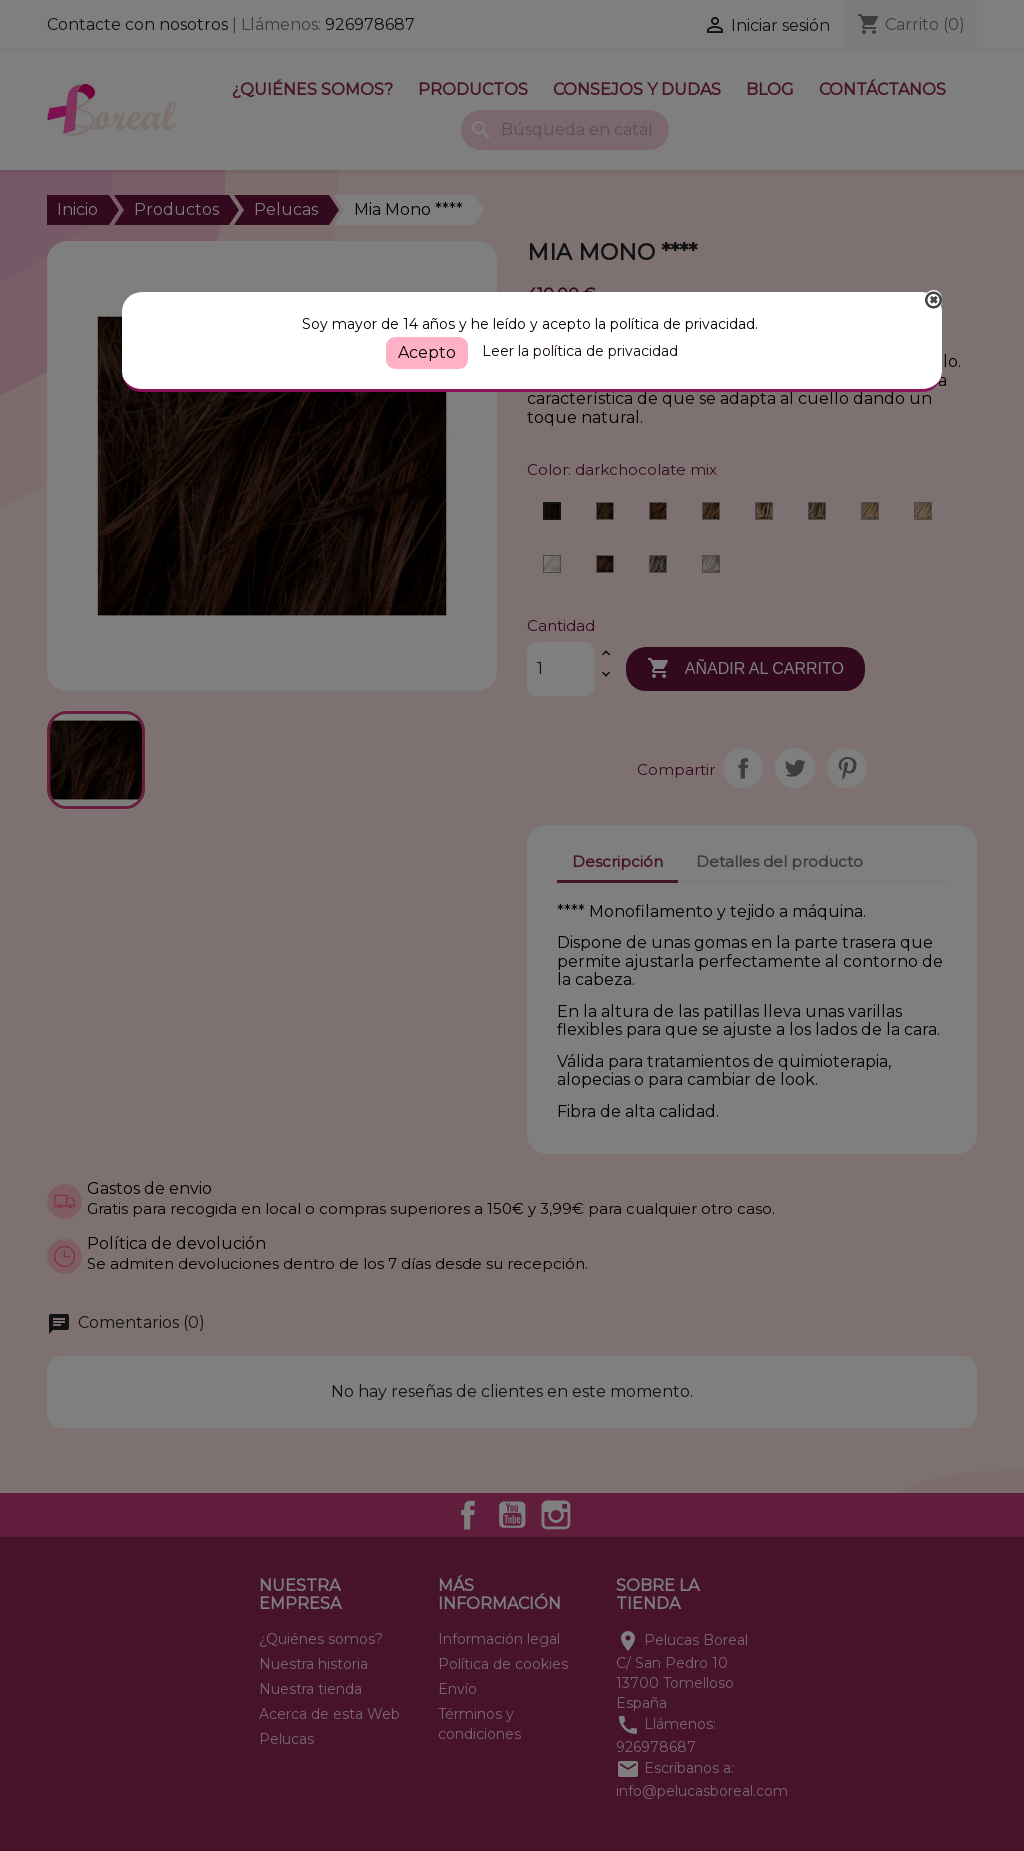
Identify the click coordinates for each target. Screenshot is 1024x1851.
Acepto (427, 352)
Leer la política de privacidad (580, 351)
